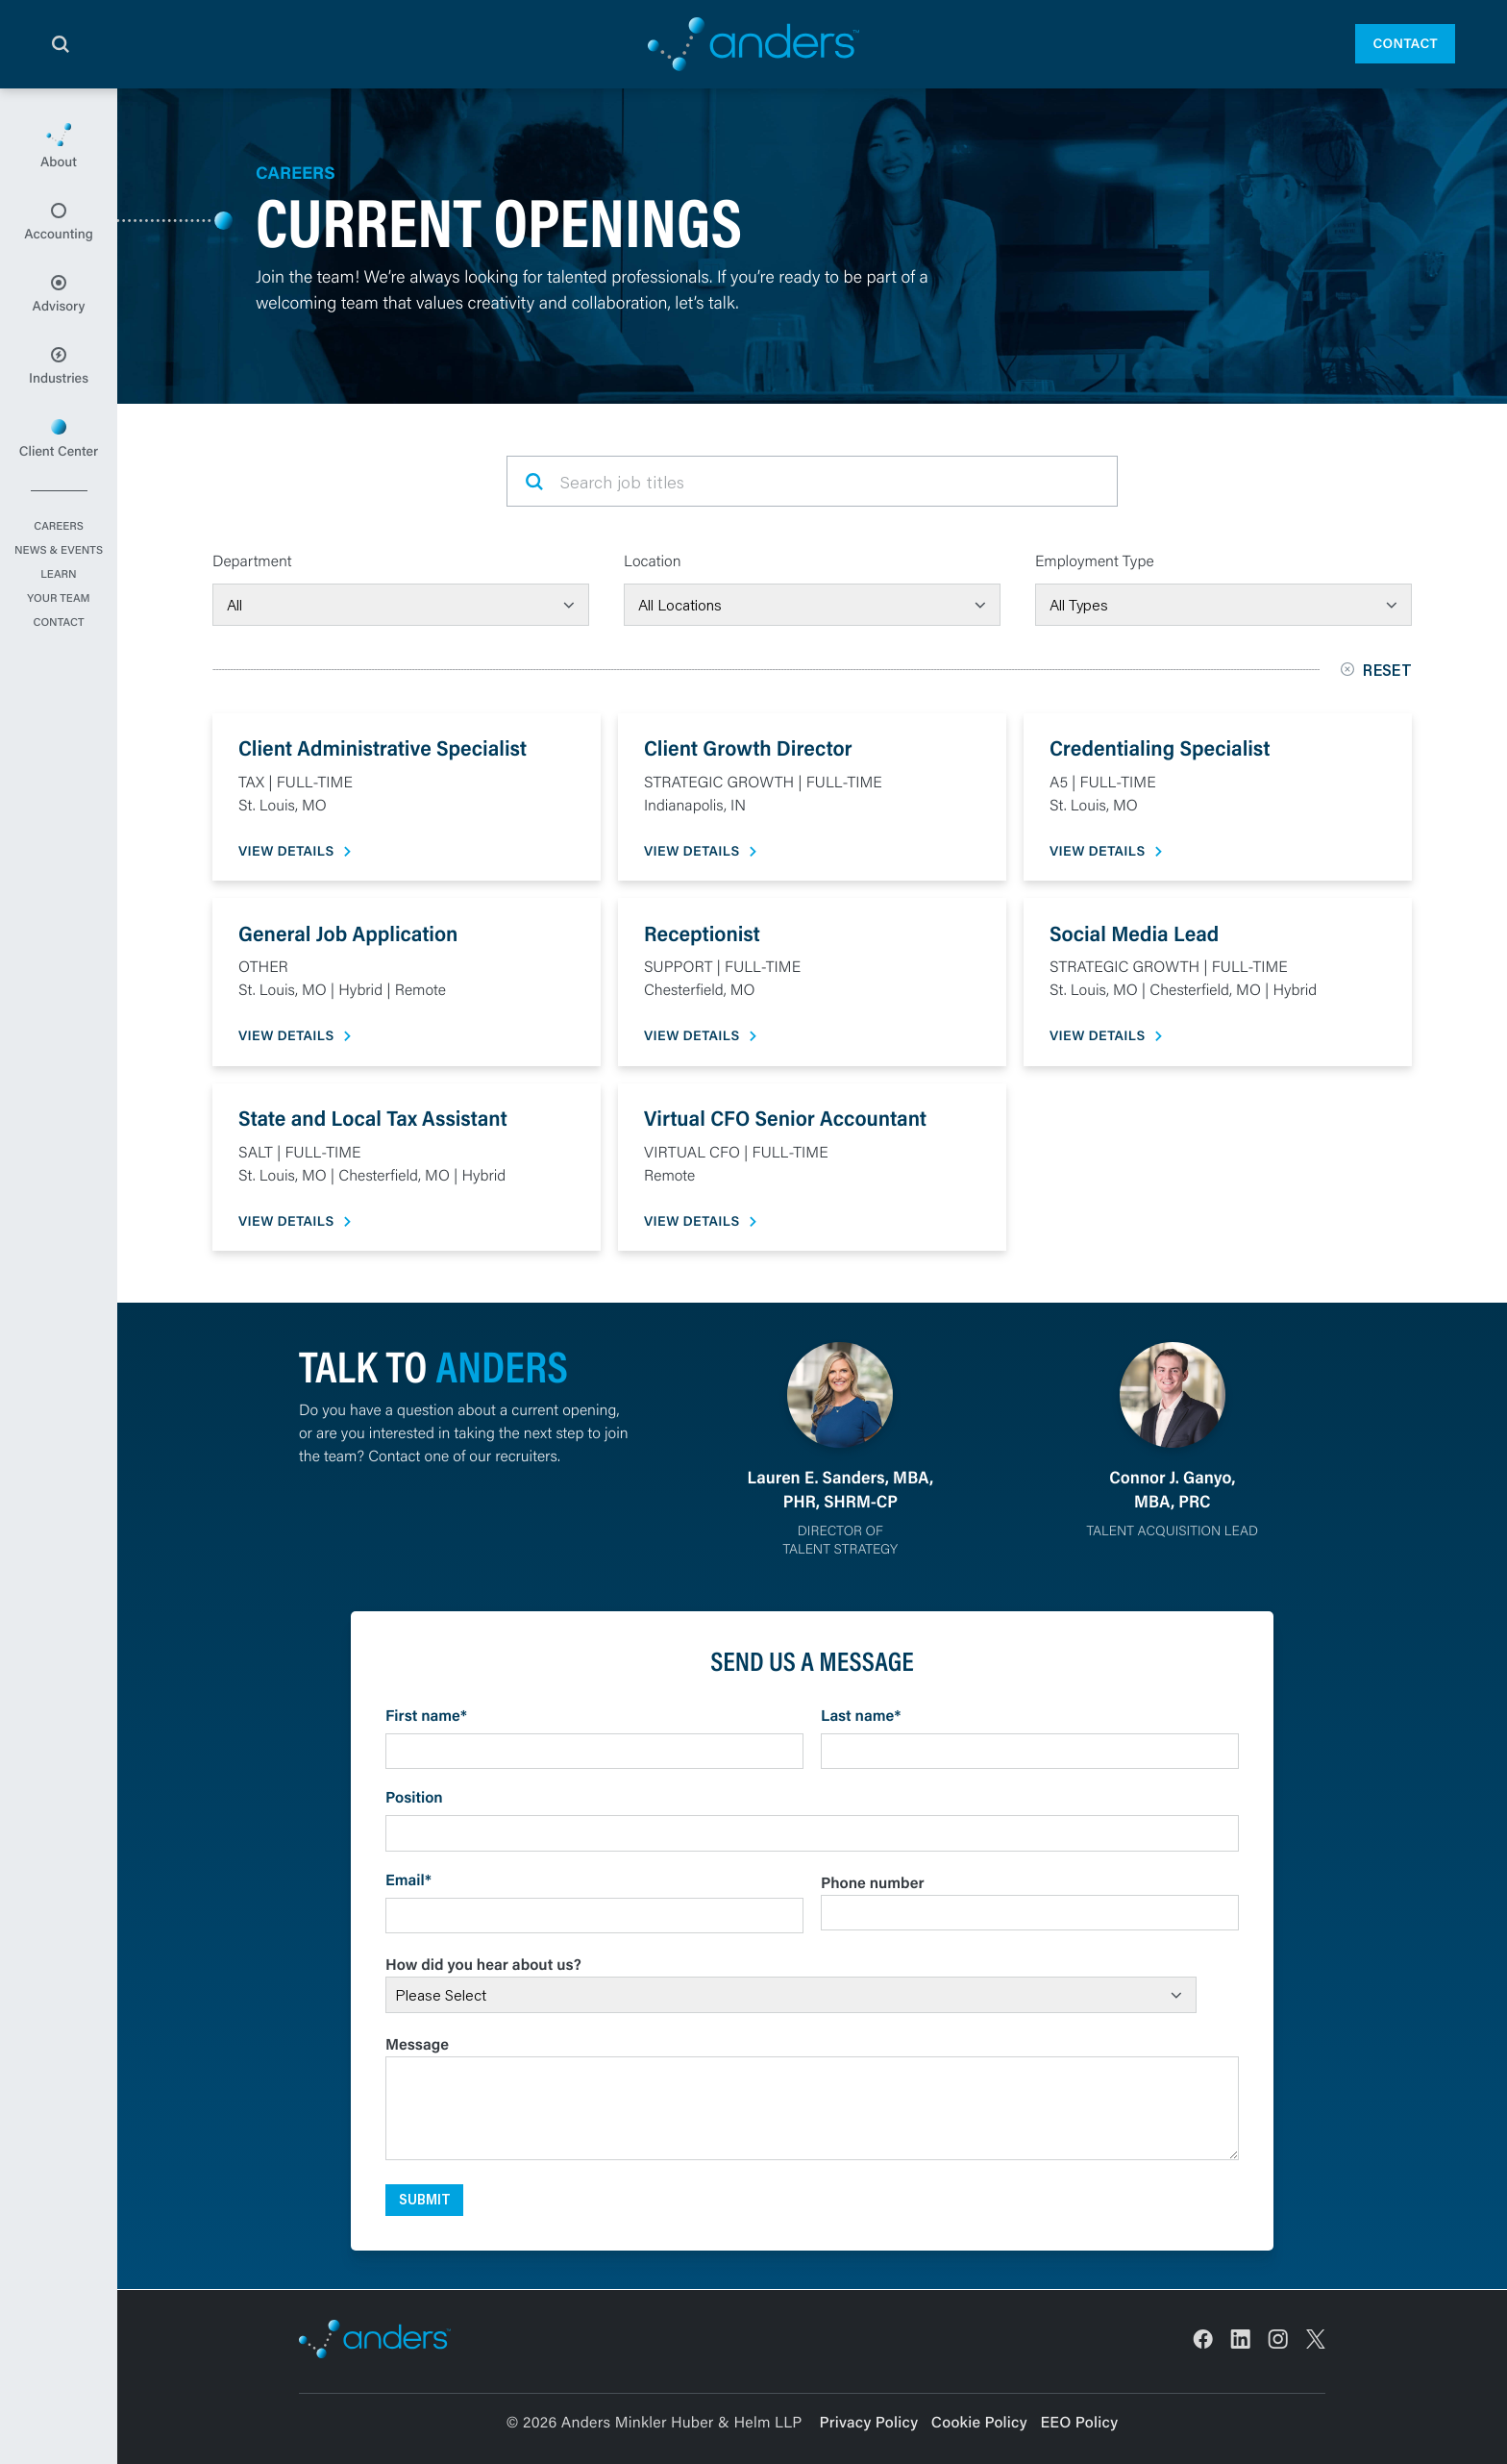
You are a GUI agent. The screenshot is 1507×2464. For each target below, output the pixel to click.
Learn (58, 575)
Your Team (58, 599)
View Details (286, 851)
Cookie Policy (979, 2422)
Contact (1405, 43)
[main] (753, 1276)
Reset (1376, 669)
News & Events (58, 551)
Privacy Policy (869, 2422)
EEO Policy (1079, 2422)
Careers (59, 527)
